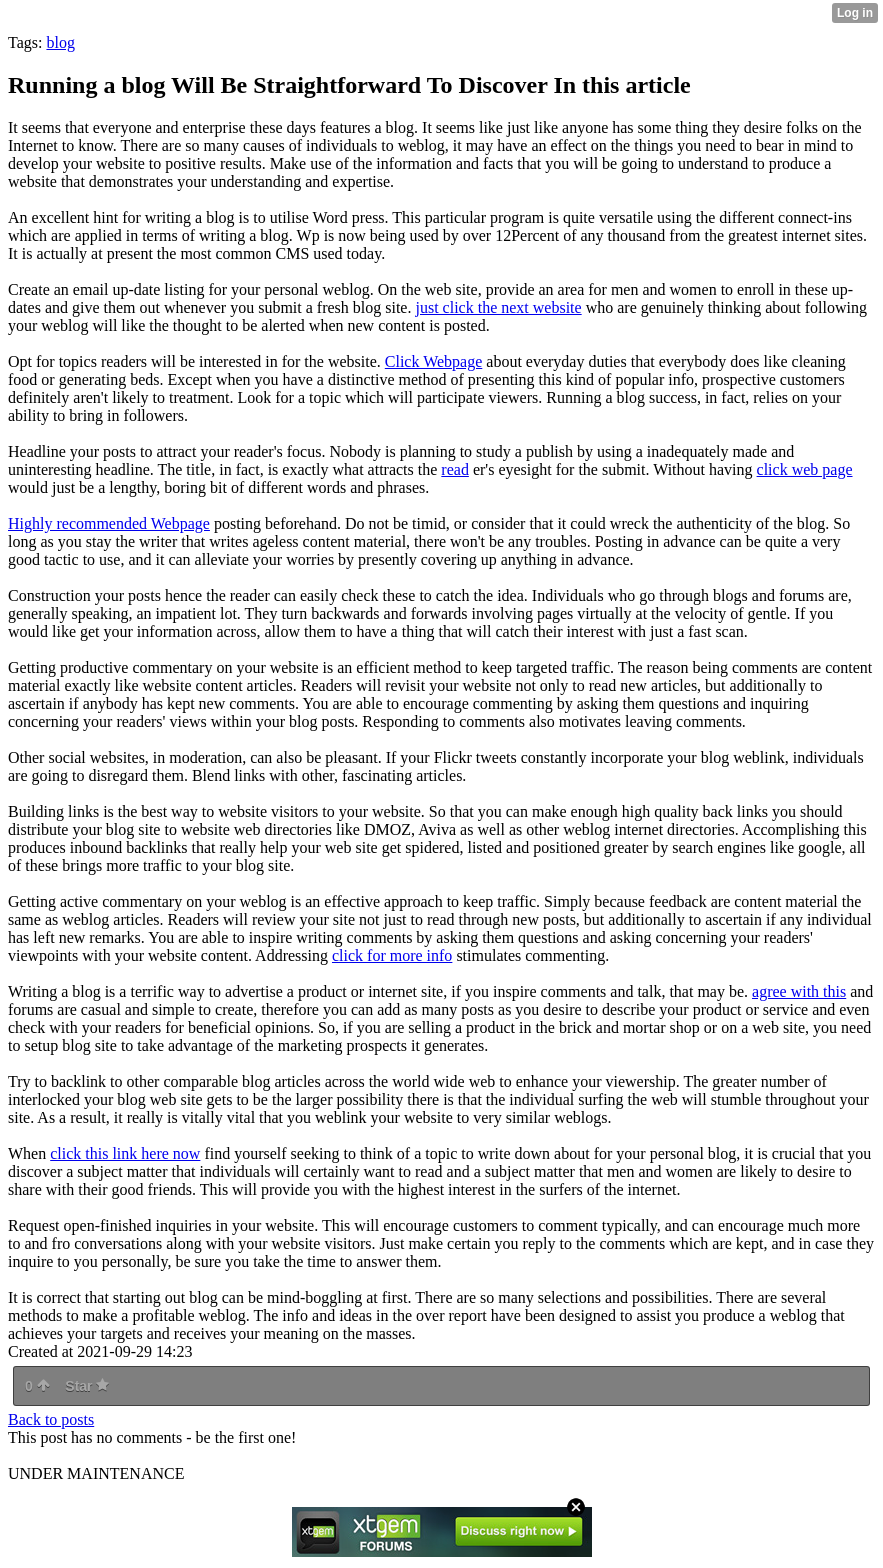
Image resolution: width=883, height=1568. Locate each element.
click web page (805, 469)
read (455, 469)
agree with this (799, 991)
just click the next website (498, 307)
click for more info (392, 955)
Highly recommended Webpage (109, 523)
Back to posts (51, 1419)
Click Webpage (434, 361)
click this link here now (125, 1153)
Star (87, 1386)
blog (60, 42)
